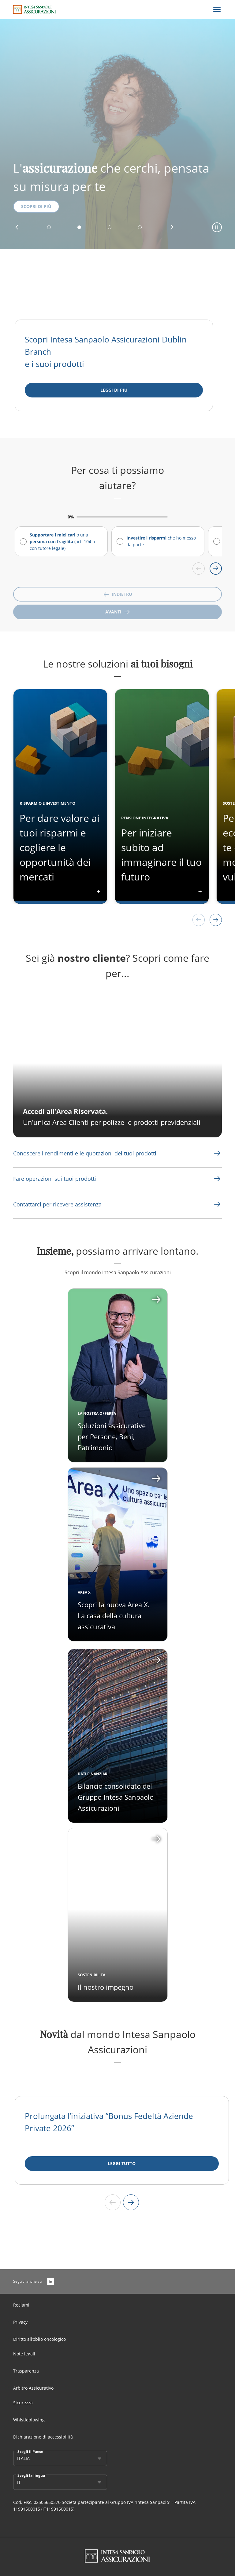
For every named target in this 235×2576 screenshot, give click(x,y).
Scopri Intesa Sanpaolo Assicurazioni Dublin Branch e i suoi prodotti (106, 351)
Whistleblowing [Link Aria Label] (29, 2420)
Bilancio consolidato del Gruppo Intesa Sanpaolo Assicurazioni (116, 1797)
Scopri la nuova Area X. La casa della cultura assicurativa (114, 1615)
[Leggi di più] (114, 390)
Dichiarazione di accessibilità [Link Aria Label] (43, 2437)
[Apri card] (117, 1554)
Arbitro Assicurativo (33, 2388)
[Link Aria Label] (84, 1153)
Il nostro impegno (105, 1987)
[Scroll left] (198, 568)
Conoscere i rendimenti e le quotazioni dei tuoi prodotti (84, 1153)
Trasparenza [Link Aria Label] (26, 2371)
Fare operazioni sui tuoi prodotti (54, 1178)
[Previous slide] (113, 2202)
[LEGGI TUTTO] (122, 2163)
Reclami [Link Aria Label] (21, 2305)
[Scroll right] (216, 568)
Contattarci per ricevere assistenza (57, 1204)
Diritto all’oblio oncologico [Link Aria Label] (39, 2339)
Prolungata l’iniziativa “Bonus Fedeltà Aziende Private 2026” (109, 2122)
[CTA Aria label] (117, 1067)
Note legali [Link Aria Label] (24, 2354)
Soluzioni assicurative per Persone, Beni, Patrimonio (112, 1436)
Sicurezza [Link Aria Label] (23, 2403)
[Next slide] (131, 2202)
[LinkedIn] (50, 2281)
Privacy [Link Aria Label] (20, 2322)
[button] (17, 227)
